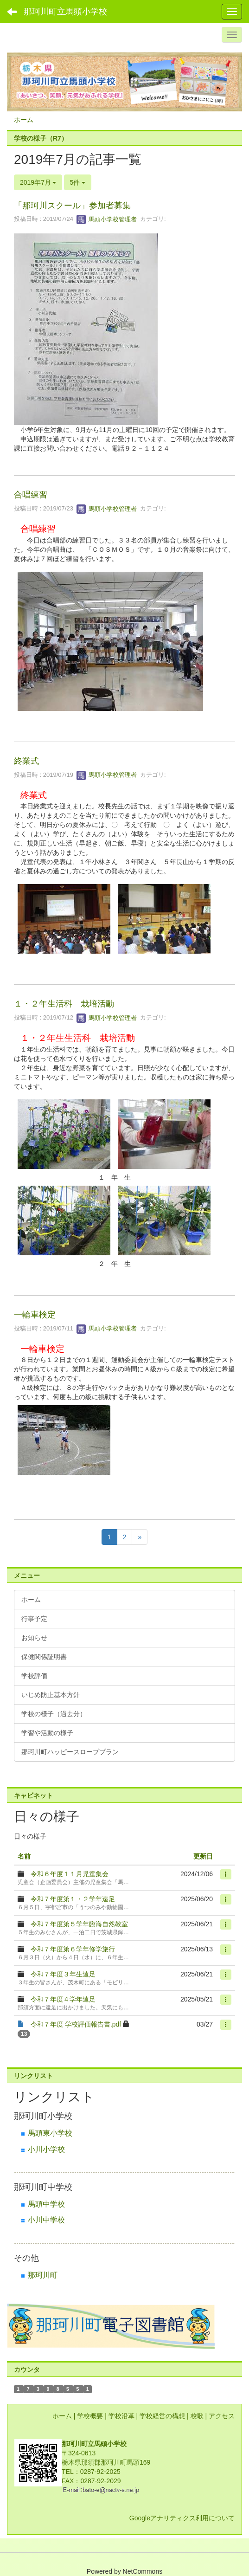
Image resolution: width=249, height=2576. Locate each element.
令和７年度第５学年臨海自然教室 (79, 1924)
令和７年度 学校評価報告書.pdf (76, 2024)
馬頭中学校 (46, 2204)
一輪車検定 (35, 1314)
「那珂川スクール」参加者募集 (72, 205)
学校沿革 (121, 2416)
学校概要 (90, 2416)
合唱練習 (30, 494)
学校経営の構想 (162, 2416)
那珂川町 (42, 2275)
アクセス (222, 2416)
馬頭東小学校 (50, 2133)
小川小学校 (46, 2149)
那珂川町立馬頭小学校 (65, 11)
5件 (78, 182)
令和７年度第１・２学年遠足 (73, 1899)
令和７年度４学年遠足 (63, 1999)
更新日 (203, 1856)
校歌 (197, 2416)
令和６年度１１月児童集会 (70, 1874)
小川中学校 (46, 2220)
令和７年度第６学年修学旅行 (73, 1949)
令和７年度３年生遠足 (63, 1974)
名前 (24, 1856)
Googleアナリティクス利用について (182, 2518)
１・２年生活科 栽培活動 (64, 1003)
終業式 (26, 761)
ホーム (23, 119)
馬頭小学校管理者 (107, 219)
